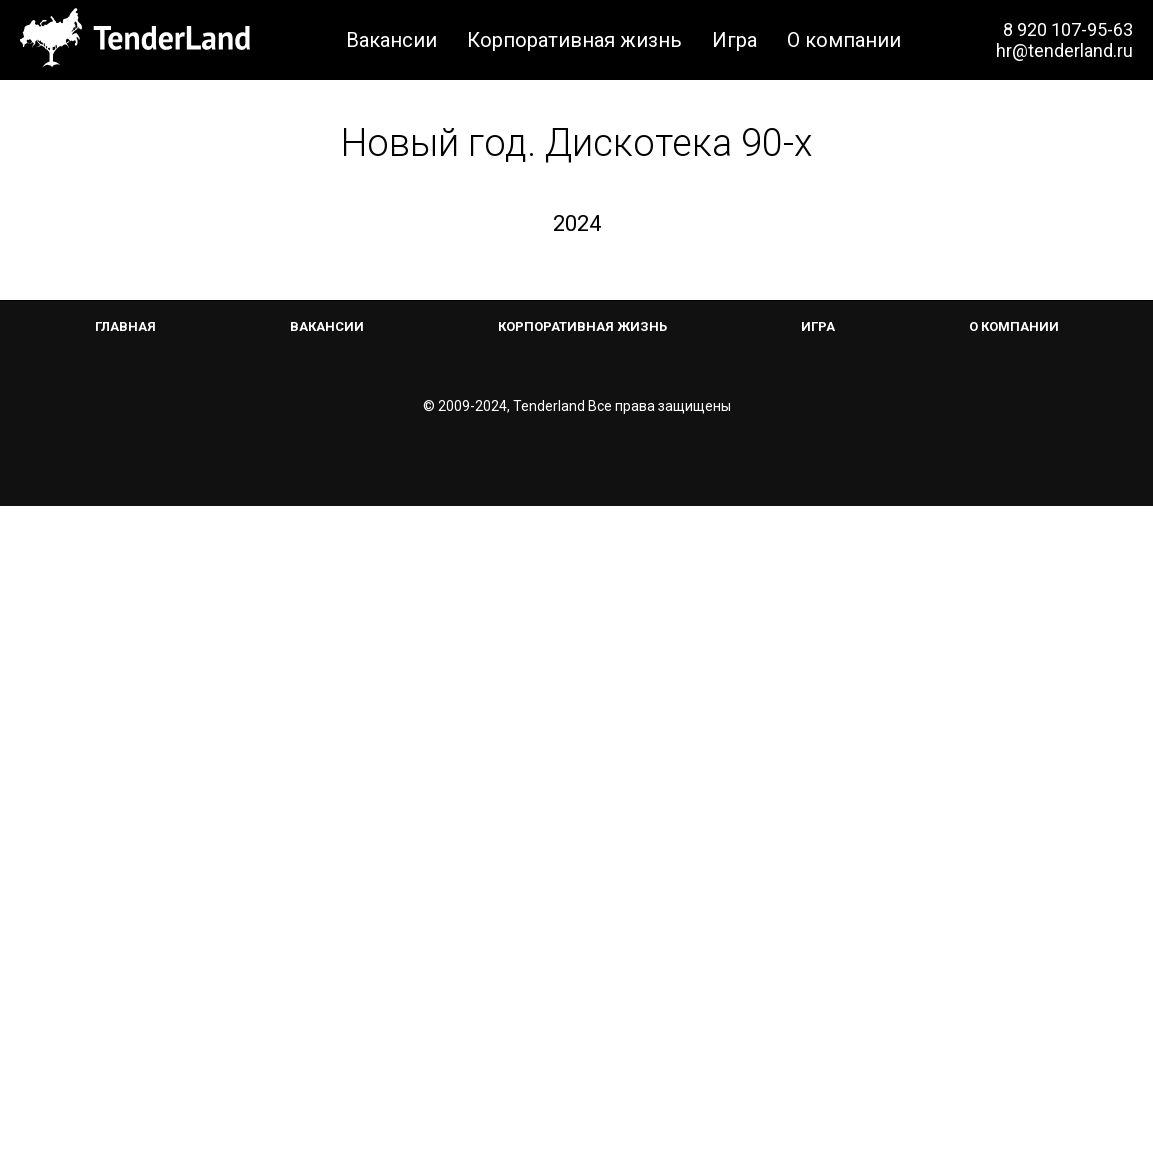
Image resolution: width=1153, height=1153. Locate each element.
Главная (125, 973)
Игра (734, 40)
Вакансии (391, 40)
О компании (844, 40)
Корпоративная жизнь (574, 40)
